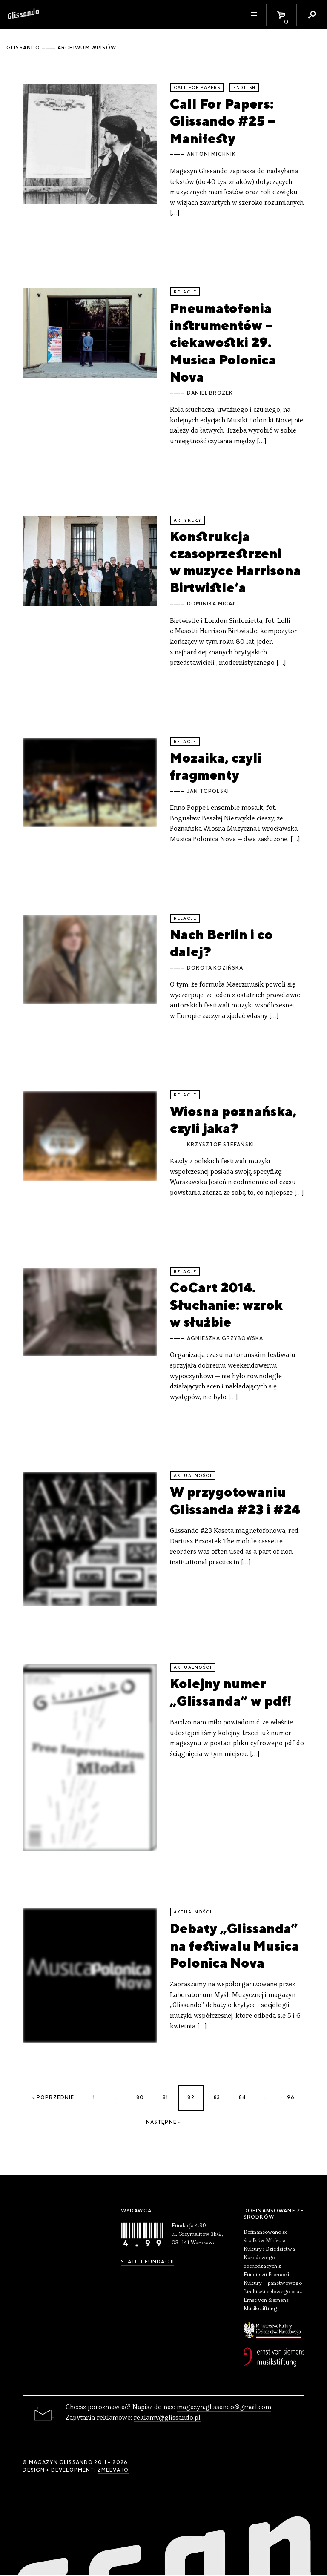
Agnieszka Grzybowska (225, 1338)
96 (291, 2097)
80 (140, 2097)
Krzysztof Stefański (220, 1144)
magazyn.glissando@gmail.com (224, 2407)
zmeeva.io (113, 2470)
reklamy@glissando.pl (167, 2418)
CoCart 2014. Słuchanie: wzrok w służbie (226, 1304)
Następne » (163, 2122)
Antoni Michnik (211, 154)
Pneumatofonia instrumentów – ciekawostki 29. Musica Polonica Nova (223, 342)
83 (217, 2097)
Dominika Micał (211, 604)
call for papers (197, 87)
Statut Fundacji (147, 2262)
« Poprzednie (53, 2097)
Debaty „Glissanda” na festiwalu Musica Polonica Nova (234, 1945)
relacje (185, 292)
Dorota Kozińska (215, 968)
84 (242, 2097)
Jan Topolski (208, 791)
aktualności (193, 1475)
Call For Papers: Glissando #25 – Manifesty (222, 121)
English (244, 87)
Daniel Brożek (210, 393)
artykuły (187, 520)
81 (165, 2097)
